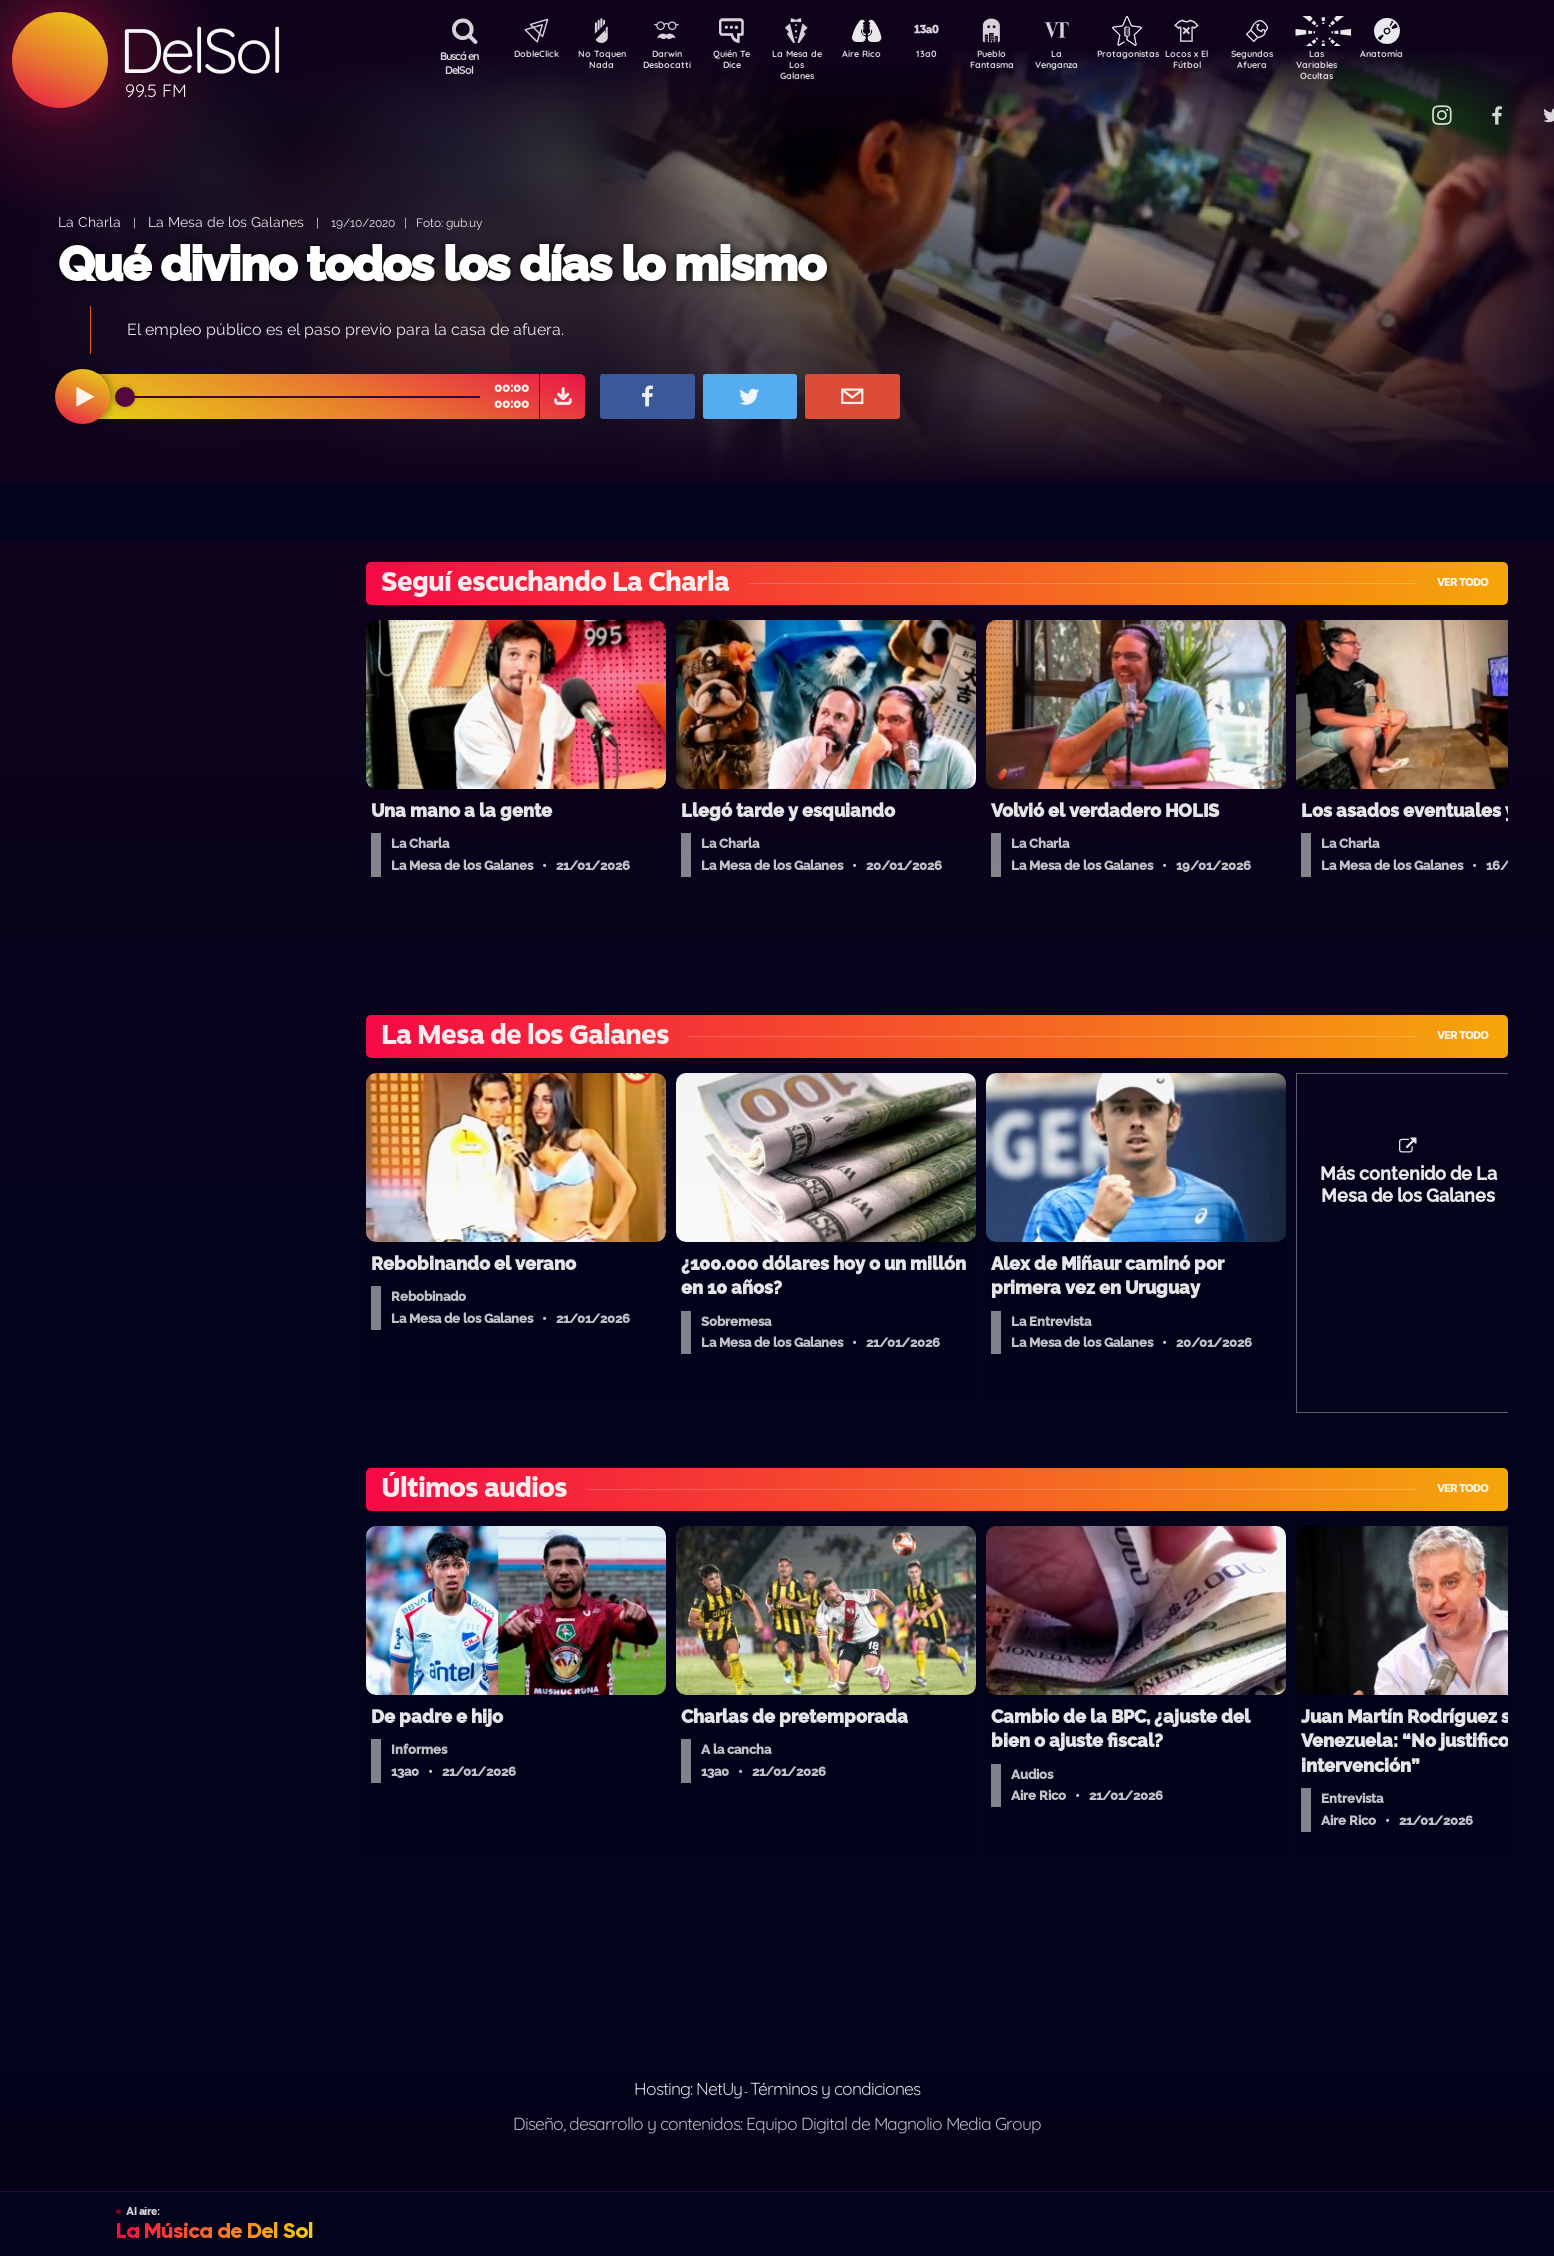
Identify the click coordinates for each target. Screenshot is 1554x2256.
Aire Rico (879, 56)
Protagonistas (1159, 56)
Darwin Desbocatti (669, 63)
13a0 (949, 56)
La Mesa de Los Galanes (809, 64)
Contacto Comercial (1400, 102)
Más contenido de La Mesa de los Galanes (1408, 1195)
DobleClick (529, 56)
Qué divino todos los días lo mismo (441, 264)
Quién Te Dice (739, 63)
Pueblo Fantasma (1019, 63)
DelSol (200, 50)
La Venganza (1089, 63)
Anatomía (1439, 56)
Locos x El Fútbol (1229, 63)
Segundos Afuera (1299, 63)
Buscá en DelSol (459, 63)
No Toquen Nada (599, 63)
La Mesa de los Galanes (226, 221)
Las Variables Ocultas (1369, 64)
